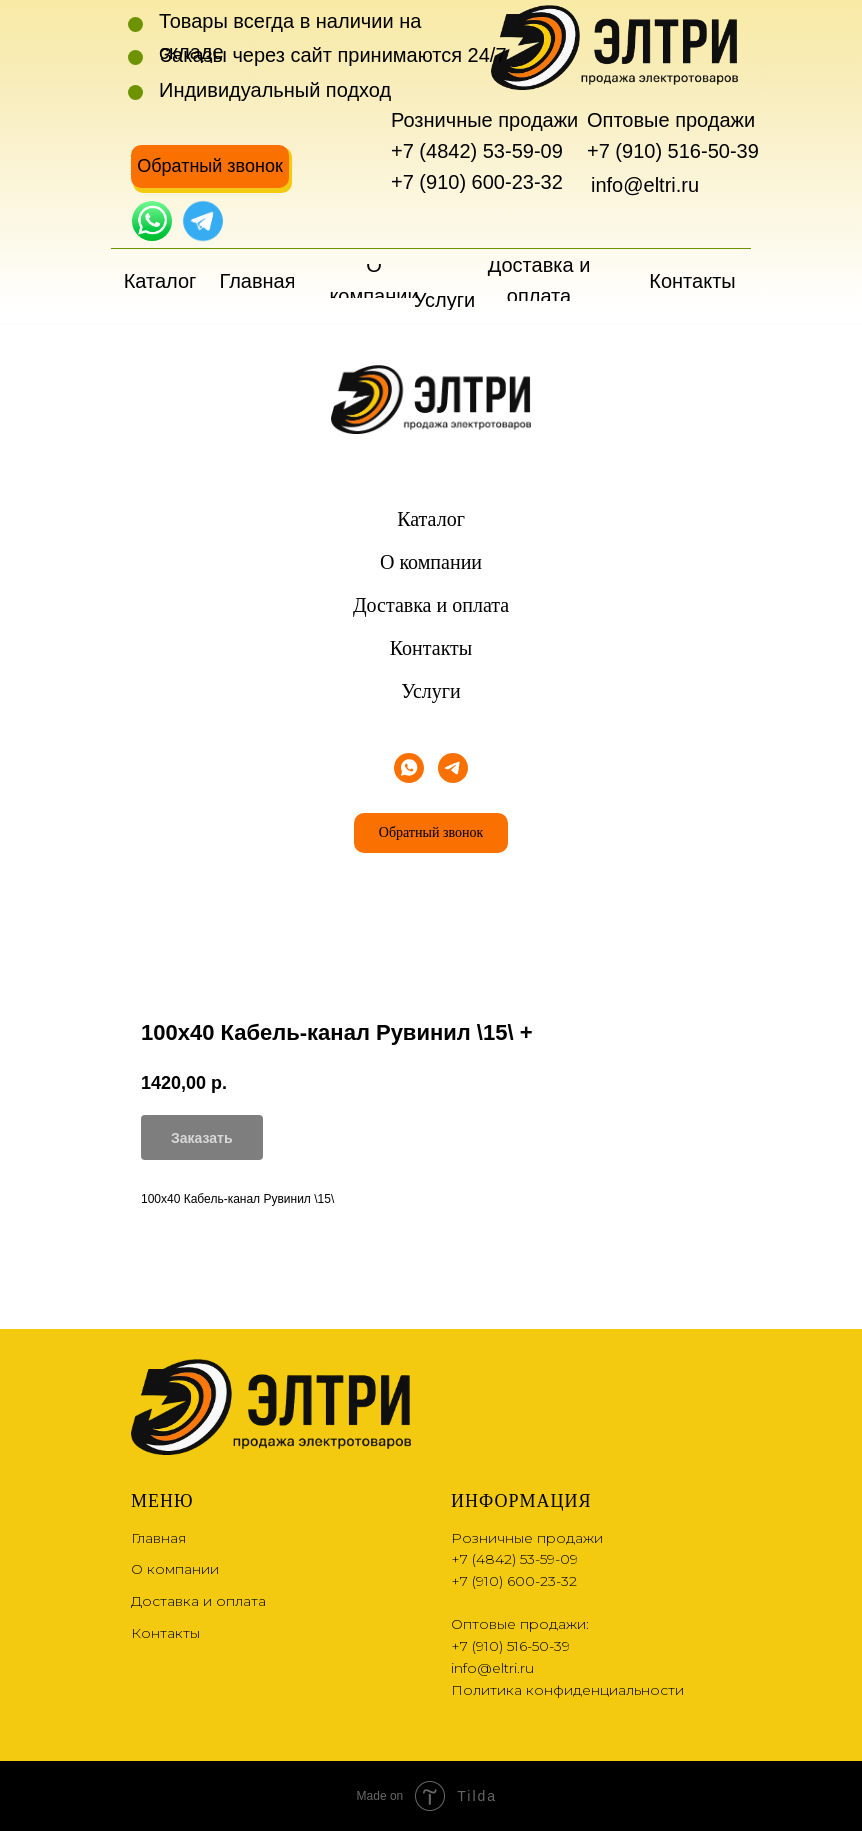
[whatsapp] (409, 768)
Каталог (431, 519)
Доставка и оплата (431, 605)
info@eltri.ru (645, 185)
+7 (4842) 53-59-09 (477, 151)
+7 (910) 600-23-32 (477, 182)
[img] (152, 221)
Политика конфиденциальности (567, 1690)
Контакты (431, 648)
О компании (431, 562)
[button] (210, 166)
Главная (158, 1538)
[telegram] (453, 768)
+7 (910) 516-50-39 (673, 151)
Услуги (431, 691)
